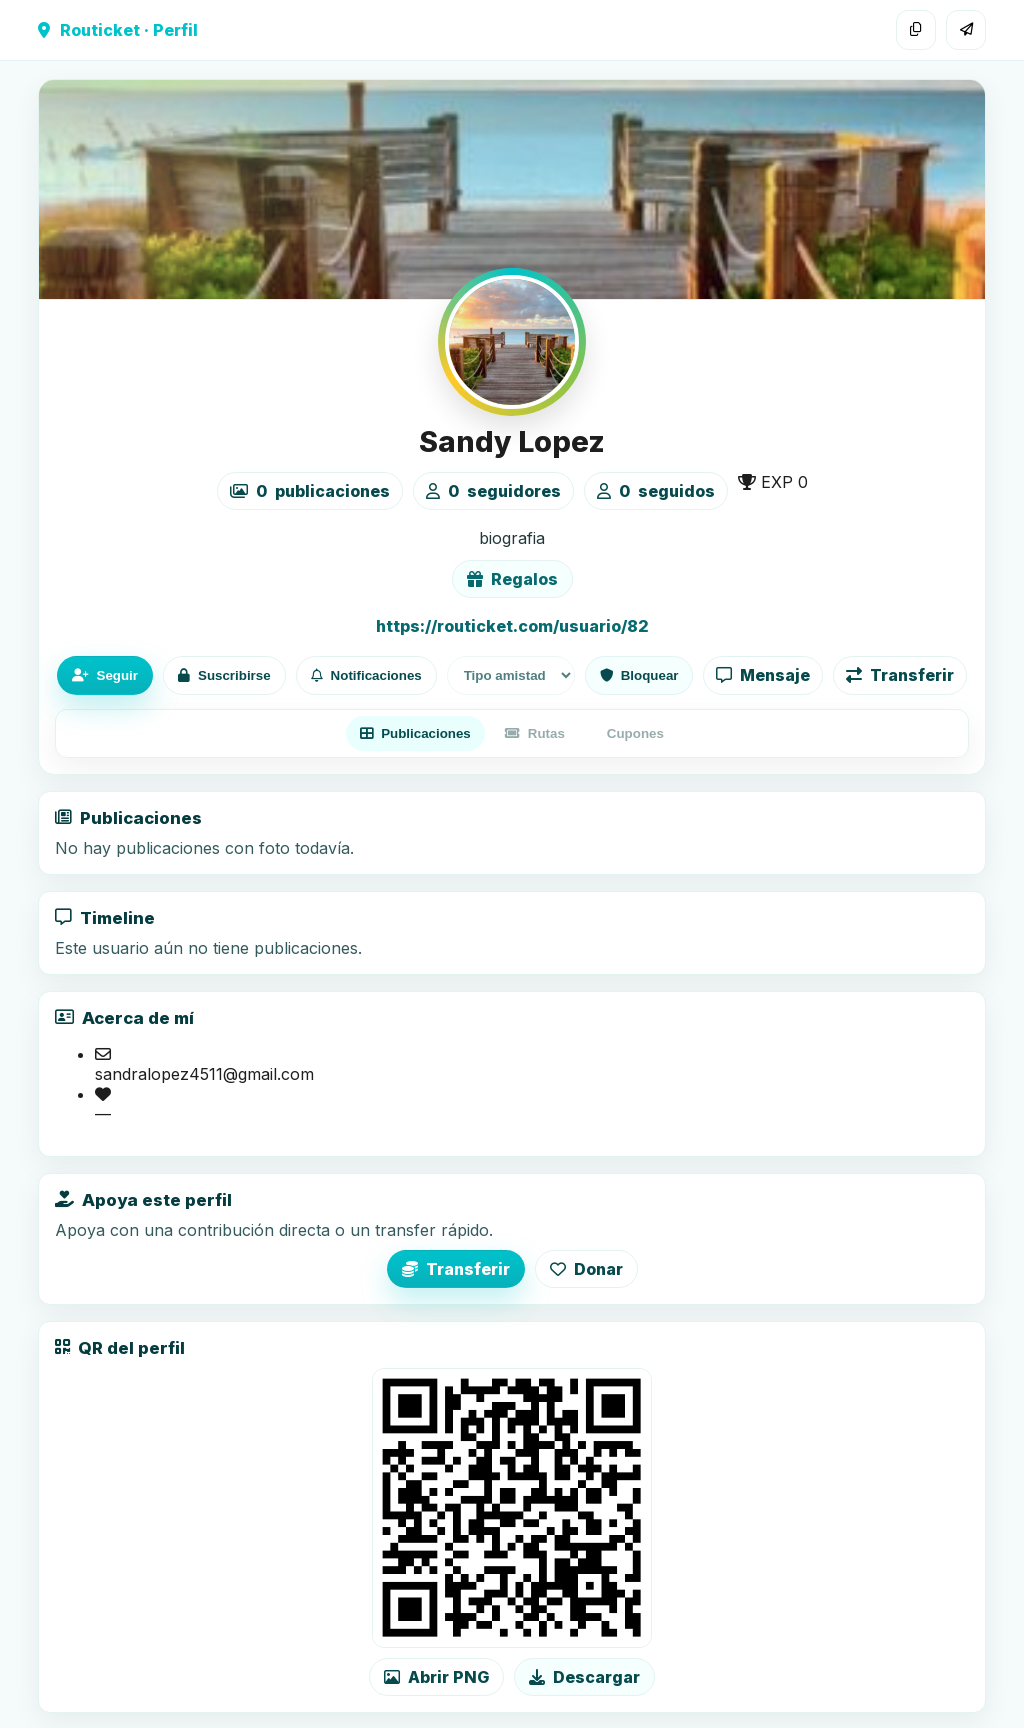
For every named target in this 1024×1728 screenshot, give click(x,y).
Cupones (635, 733)
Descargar (584, 1677)
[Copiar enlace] (916, 30)
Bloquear (639, 675)
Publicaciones (415, 733)
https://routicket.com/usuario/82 (512, 626)
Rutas (535, 733)
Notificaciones (366, 675)
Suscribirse (224, 675)
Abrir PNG (436, 1677)
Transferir (900, 675)
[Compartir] (966, 30)
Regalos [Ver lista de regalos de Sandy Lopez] (512, 579)
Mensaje (763, 675)
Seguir (105, 675)
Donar (586, 1269)
